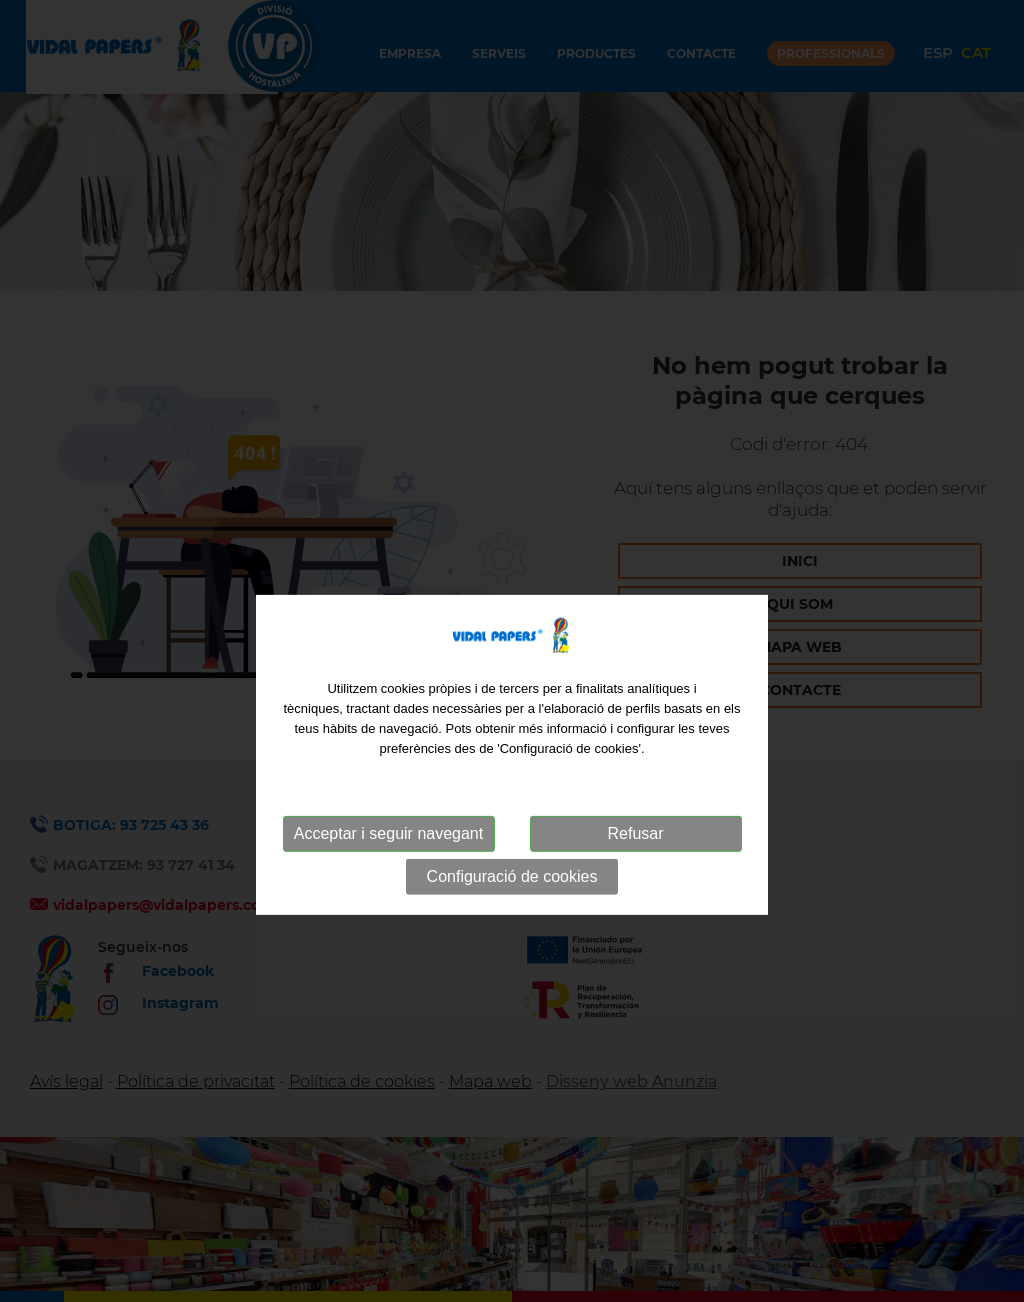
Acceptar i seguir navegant (388, 878)
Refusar (635, 878)
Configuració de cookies (512, 921)
